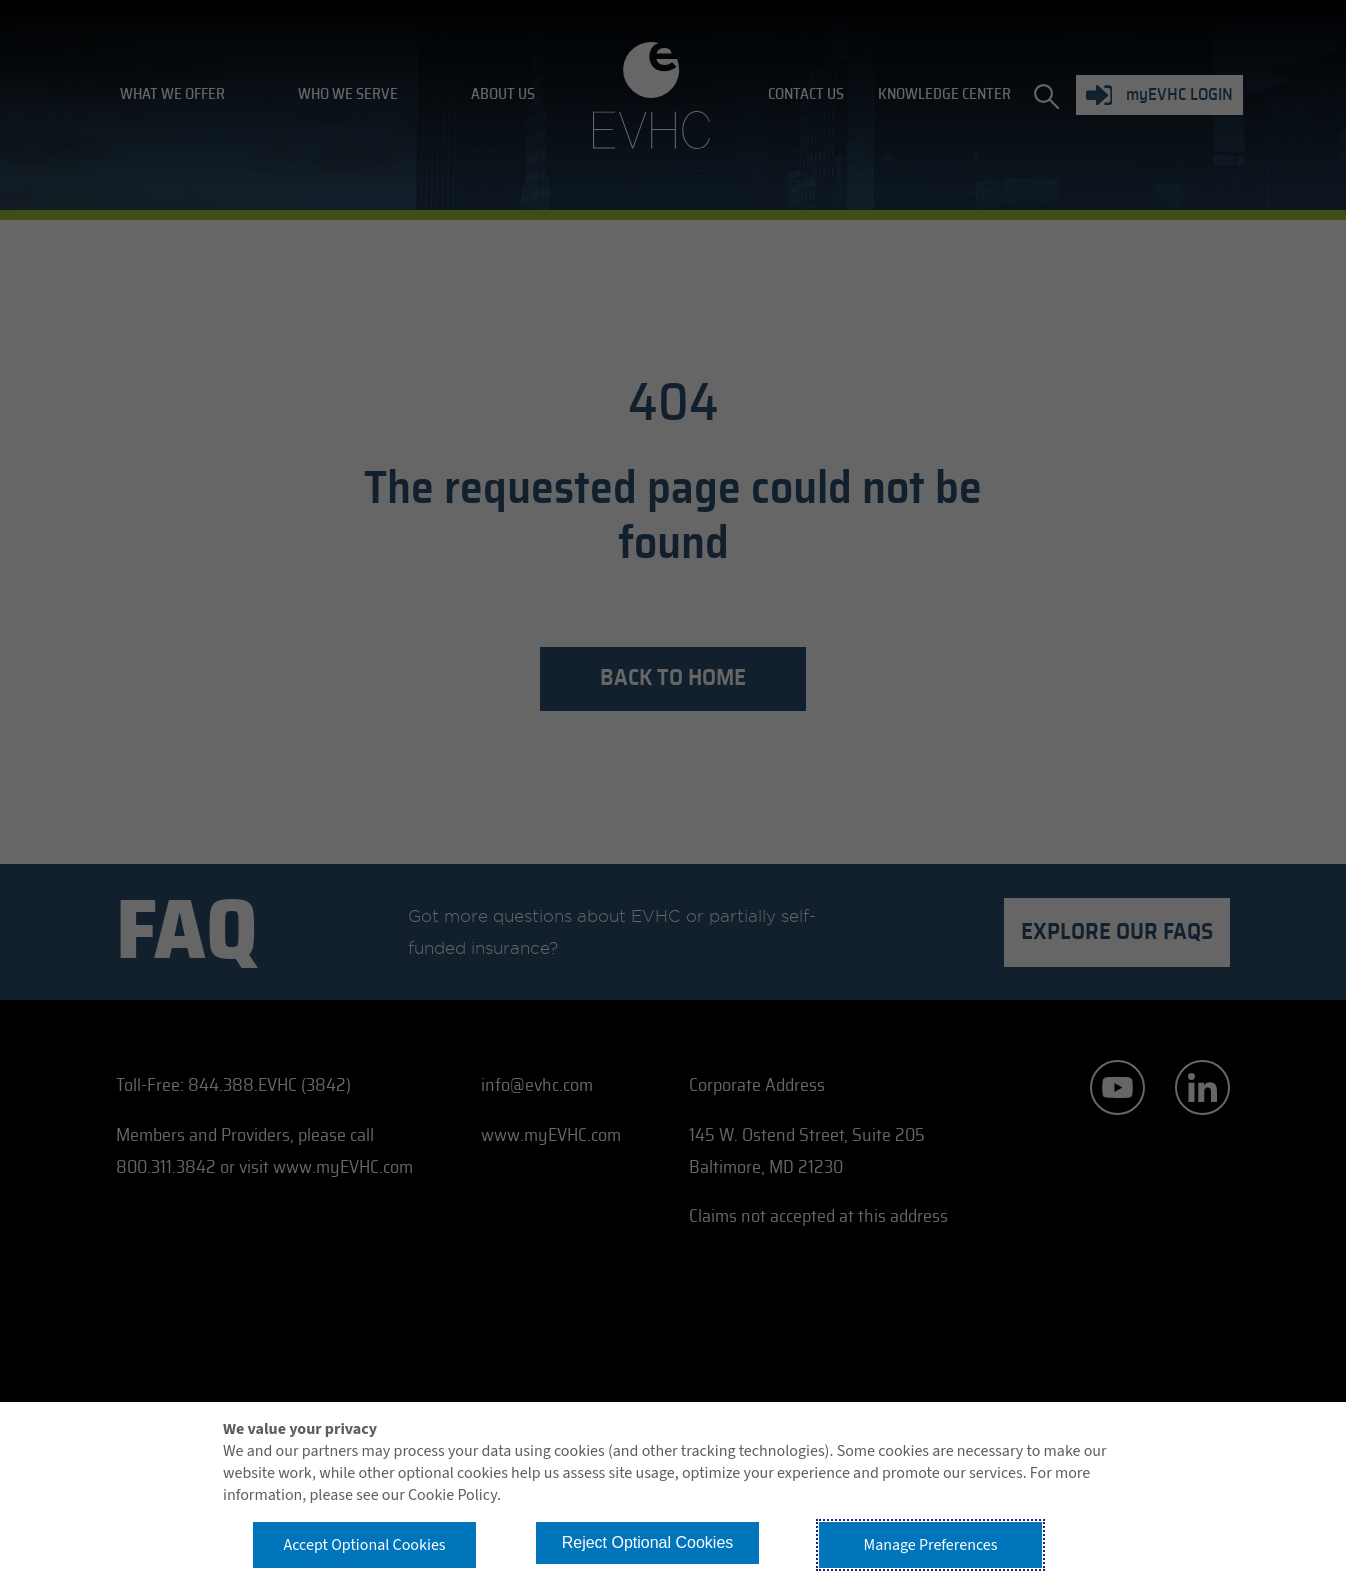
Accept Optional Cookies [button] (364, 1545)
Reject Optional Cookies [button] (648, 1542)
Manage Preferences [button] (931, 1545)
